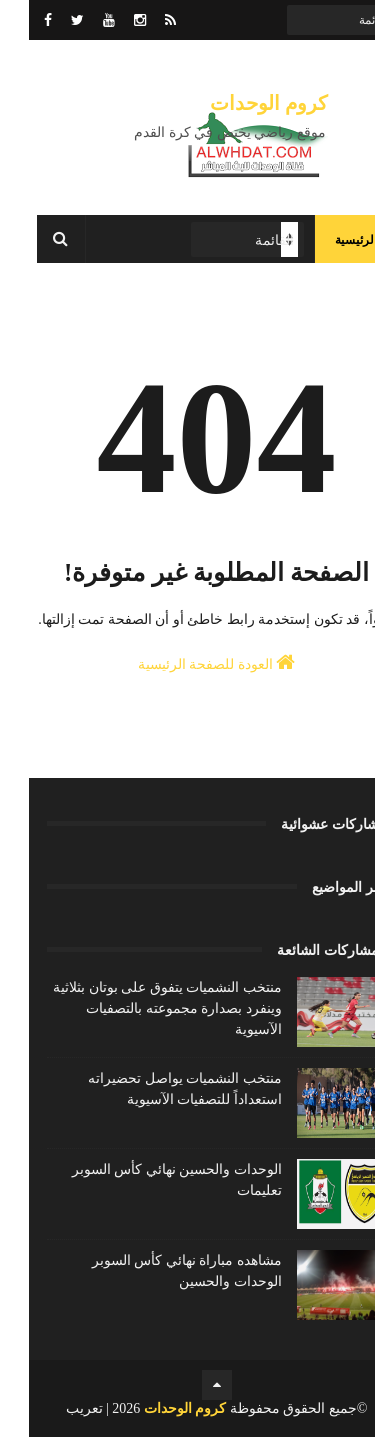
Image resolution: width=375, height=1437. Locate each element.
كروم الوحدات (240, 103)
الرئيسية (327, 240)
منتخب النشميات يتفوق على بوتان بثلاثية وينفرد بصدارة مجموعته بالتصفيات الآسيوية (138, 1008)
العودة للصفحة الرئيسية (188, 662)
